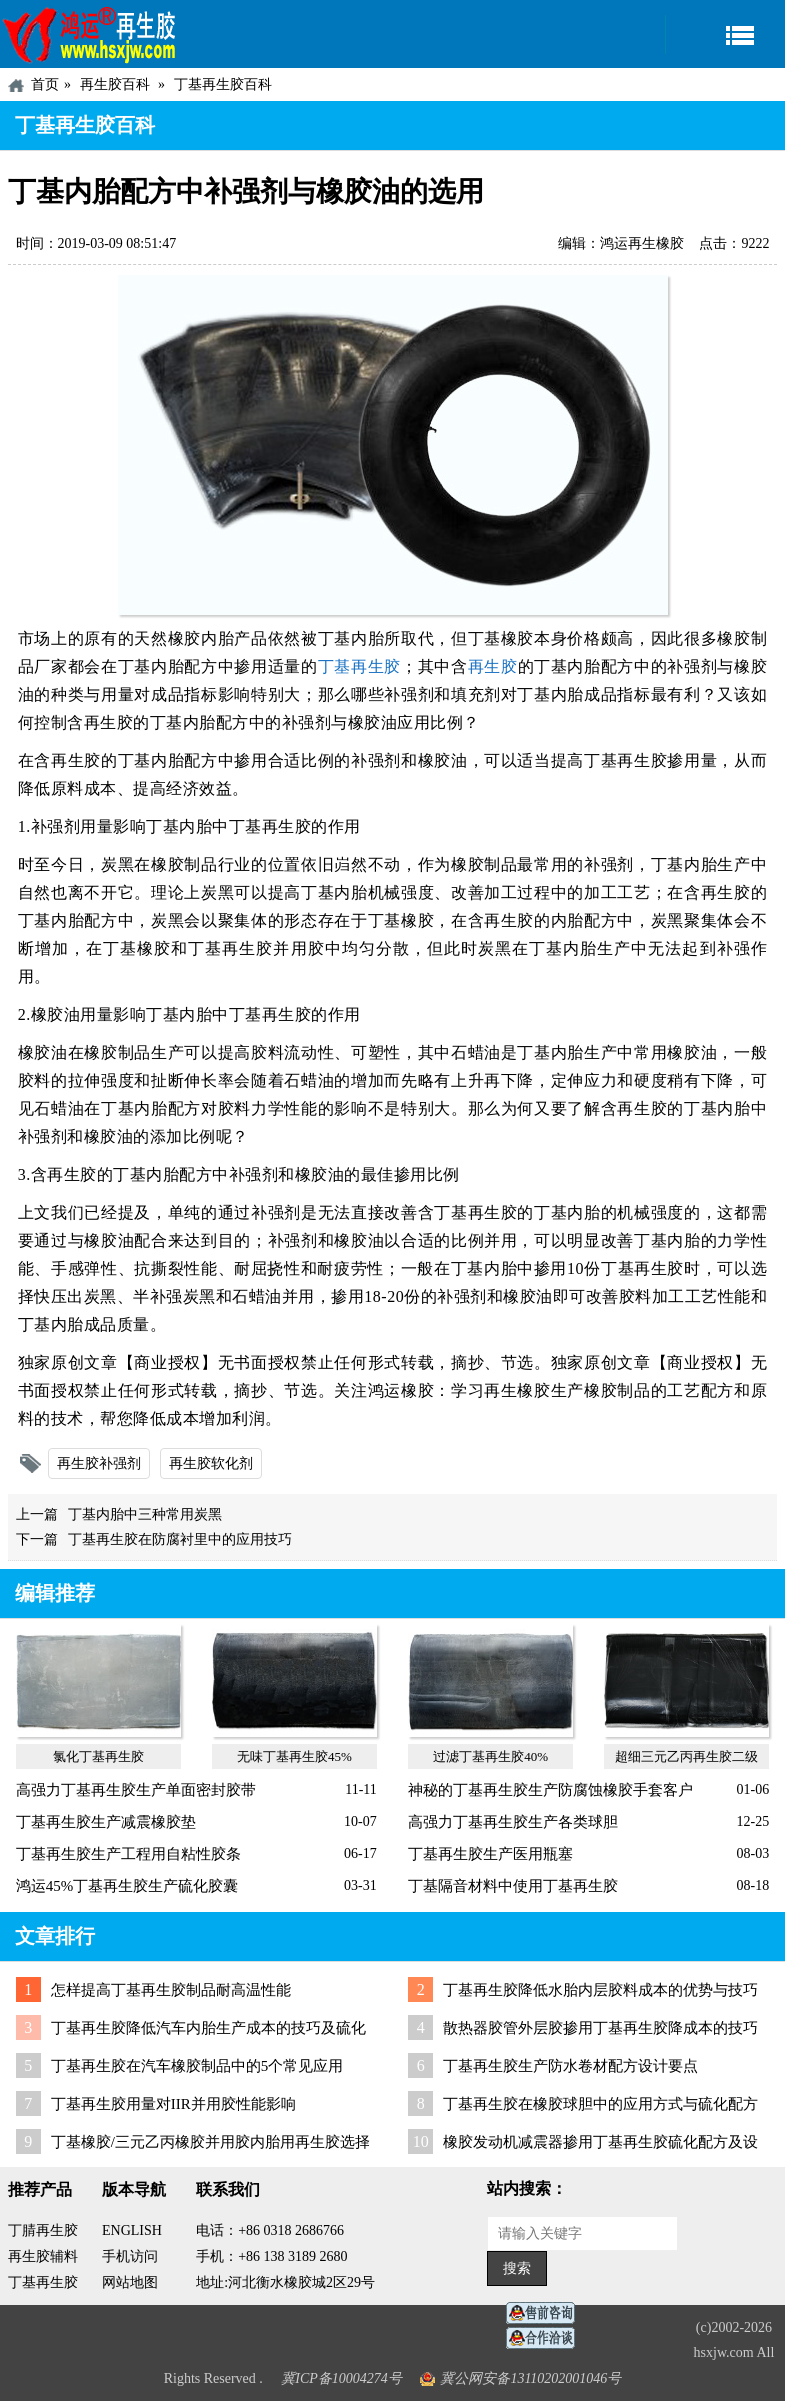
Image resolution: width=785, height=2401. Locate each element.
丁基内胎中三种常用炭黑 (145, 1514)
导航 (725, 34)
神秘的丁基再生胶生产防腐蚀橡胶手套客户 (550, 1790)
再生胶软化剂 (211, 1463)
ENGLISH (132, 2230)
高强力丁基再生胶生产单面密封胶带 (136, 1790)
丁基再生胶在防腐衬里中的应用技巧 (180, 1539)
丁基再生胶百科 (223, 84)
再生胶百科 (115, 84)
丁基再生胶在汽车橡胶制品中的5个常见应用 (197, 2066)
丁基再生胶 (359, 666)
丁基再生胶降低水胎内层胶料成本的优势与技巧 (600, 1990)
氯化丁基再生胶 (98, 1756)
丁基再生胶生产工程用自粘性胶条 (128, 1854)
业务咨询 (546, 2338)
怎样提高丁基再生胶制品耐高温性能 (171, 1990)
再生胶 (493, 666)
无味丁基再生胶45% (294, 1756)
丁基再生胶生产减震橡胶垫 (106, 1822)
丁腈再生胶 (43, 2230)
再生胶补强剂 (99, 1463)
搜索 (517, 2268)
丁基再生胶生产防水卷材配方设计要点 (570, 2066)
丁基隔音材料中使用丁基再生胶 (513, 1886)
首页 (45, 84)
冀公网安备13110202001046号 (530, 2378)
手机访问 (130, 2256)
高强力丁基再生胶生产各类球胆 (513, 1822)
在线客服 (546, 2313)
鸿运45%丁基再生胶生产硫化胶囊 (127, 1886)
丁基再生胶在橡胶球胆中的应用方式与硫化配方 (600, 2104)
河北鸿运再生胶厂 (90, 34)
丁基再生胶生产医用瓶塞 (490, 1854)
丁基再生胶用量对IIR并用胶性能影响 (173, 2104)
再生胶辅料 (43, 2256)
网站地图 (130, 2282)
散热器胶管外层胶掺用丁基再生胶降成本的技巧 (600, 2028)
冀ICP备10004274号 (341, 2378)
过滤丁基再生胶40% (490, 1756)
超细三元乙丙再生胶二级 (686, 1756)
